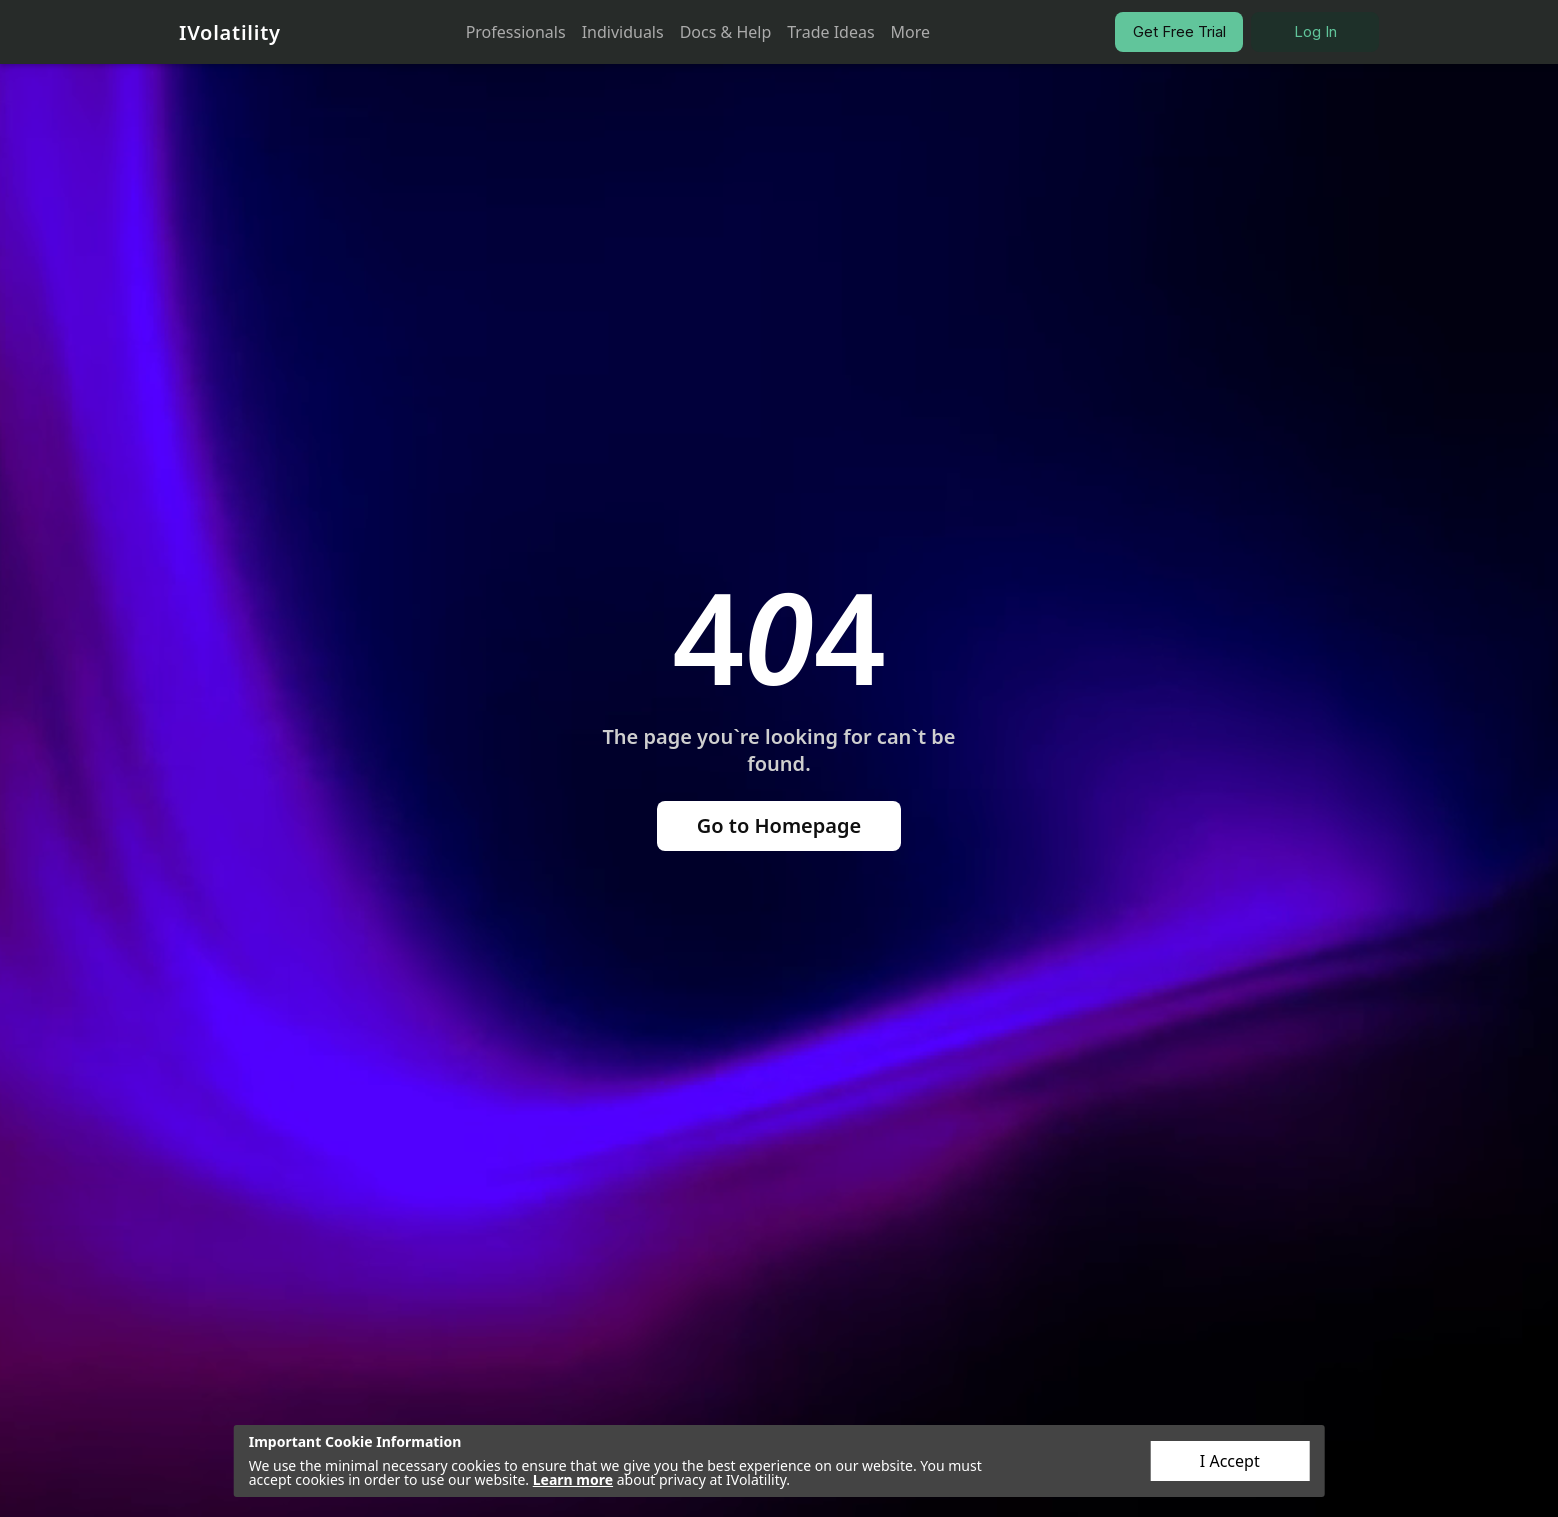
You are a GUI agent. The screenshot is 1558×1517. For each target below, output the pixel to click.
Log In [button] (1315, 31)
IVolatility (230, 32)
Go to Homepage (779, 825)
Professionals (516, 32)
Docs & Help (726, 32)
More (911, 32)
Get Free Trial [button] (1179, 31)
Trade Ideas (830, 32)
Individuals (623, 32)
